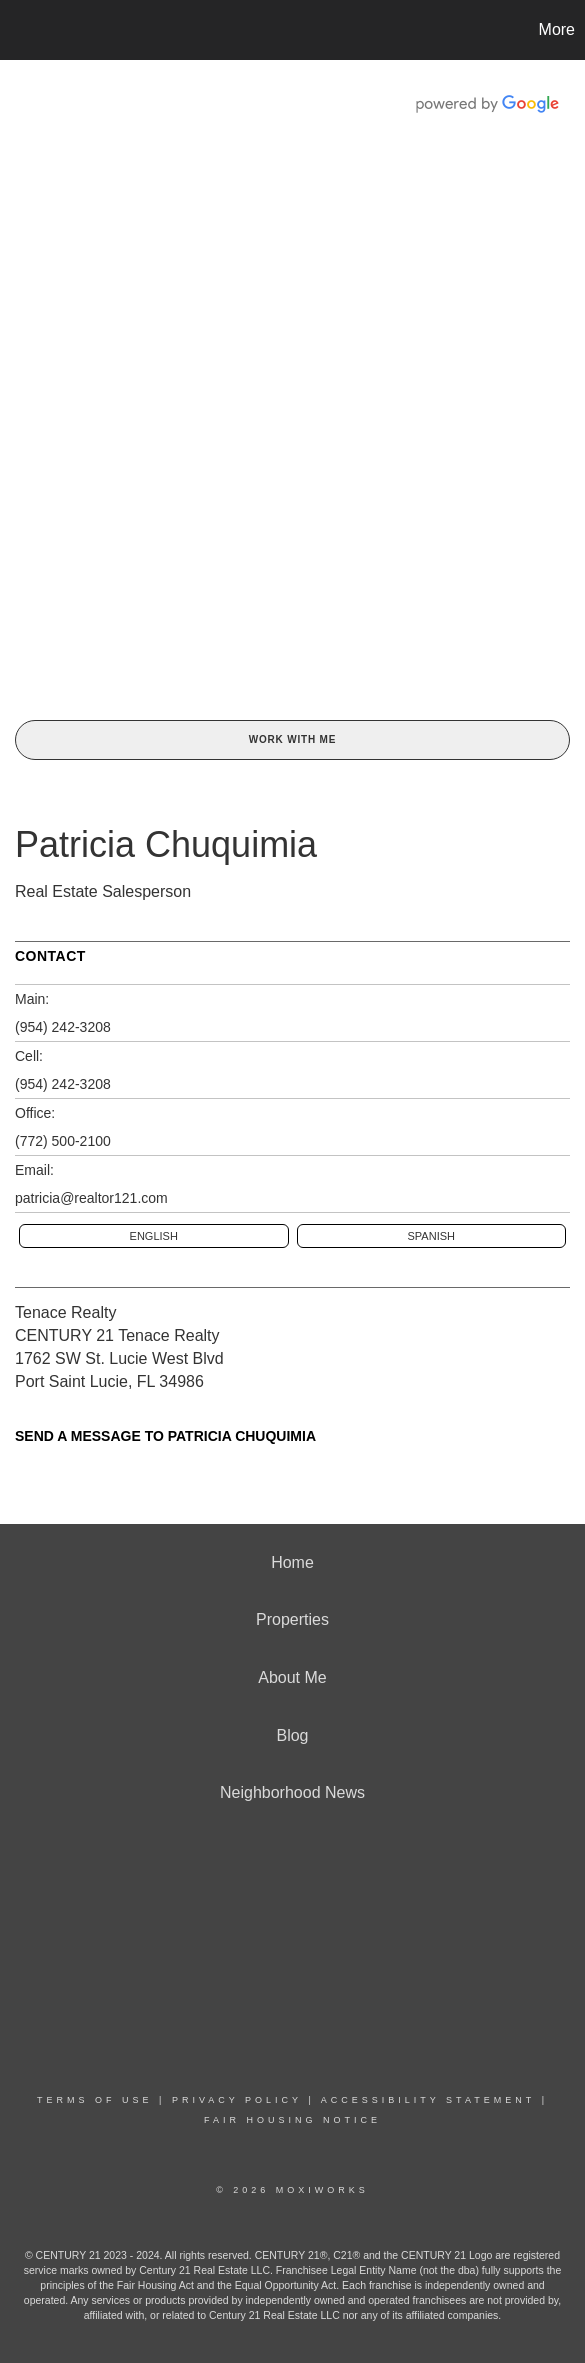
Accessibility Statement (428, 2100)
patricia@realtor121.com (91, 1198)
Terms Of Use (95, 2100)
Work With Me (292, 739)
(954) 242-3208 (63, 1027)
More (557, 29)
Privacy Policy (237, 2100)
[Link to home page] (18, 30)
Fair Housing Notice (292, 2120)
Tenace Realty (65, 1312)
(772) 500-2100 (63, 1141)
